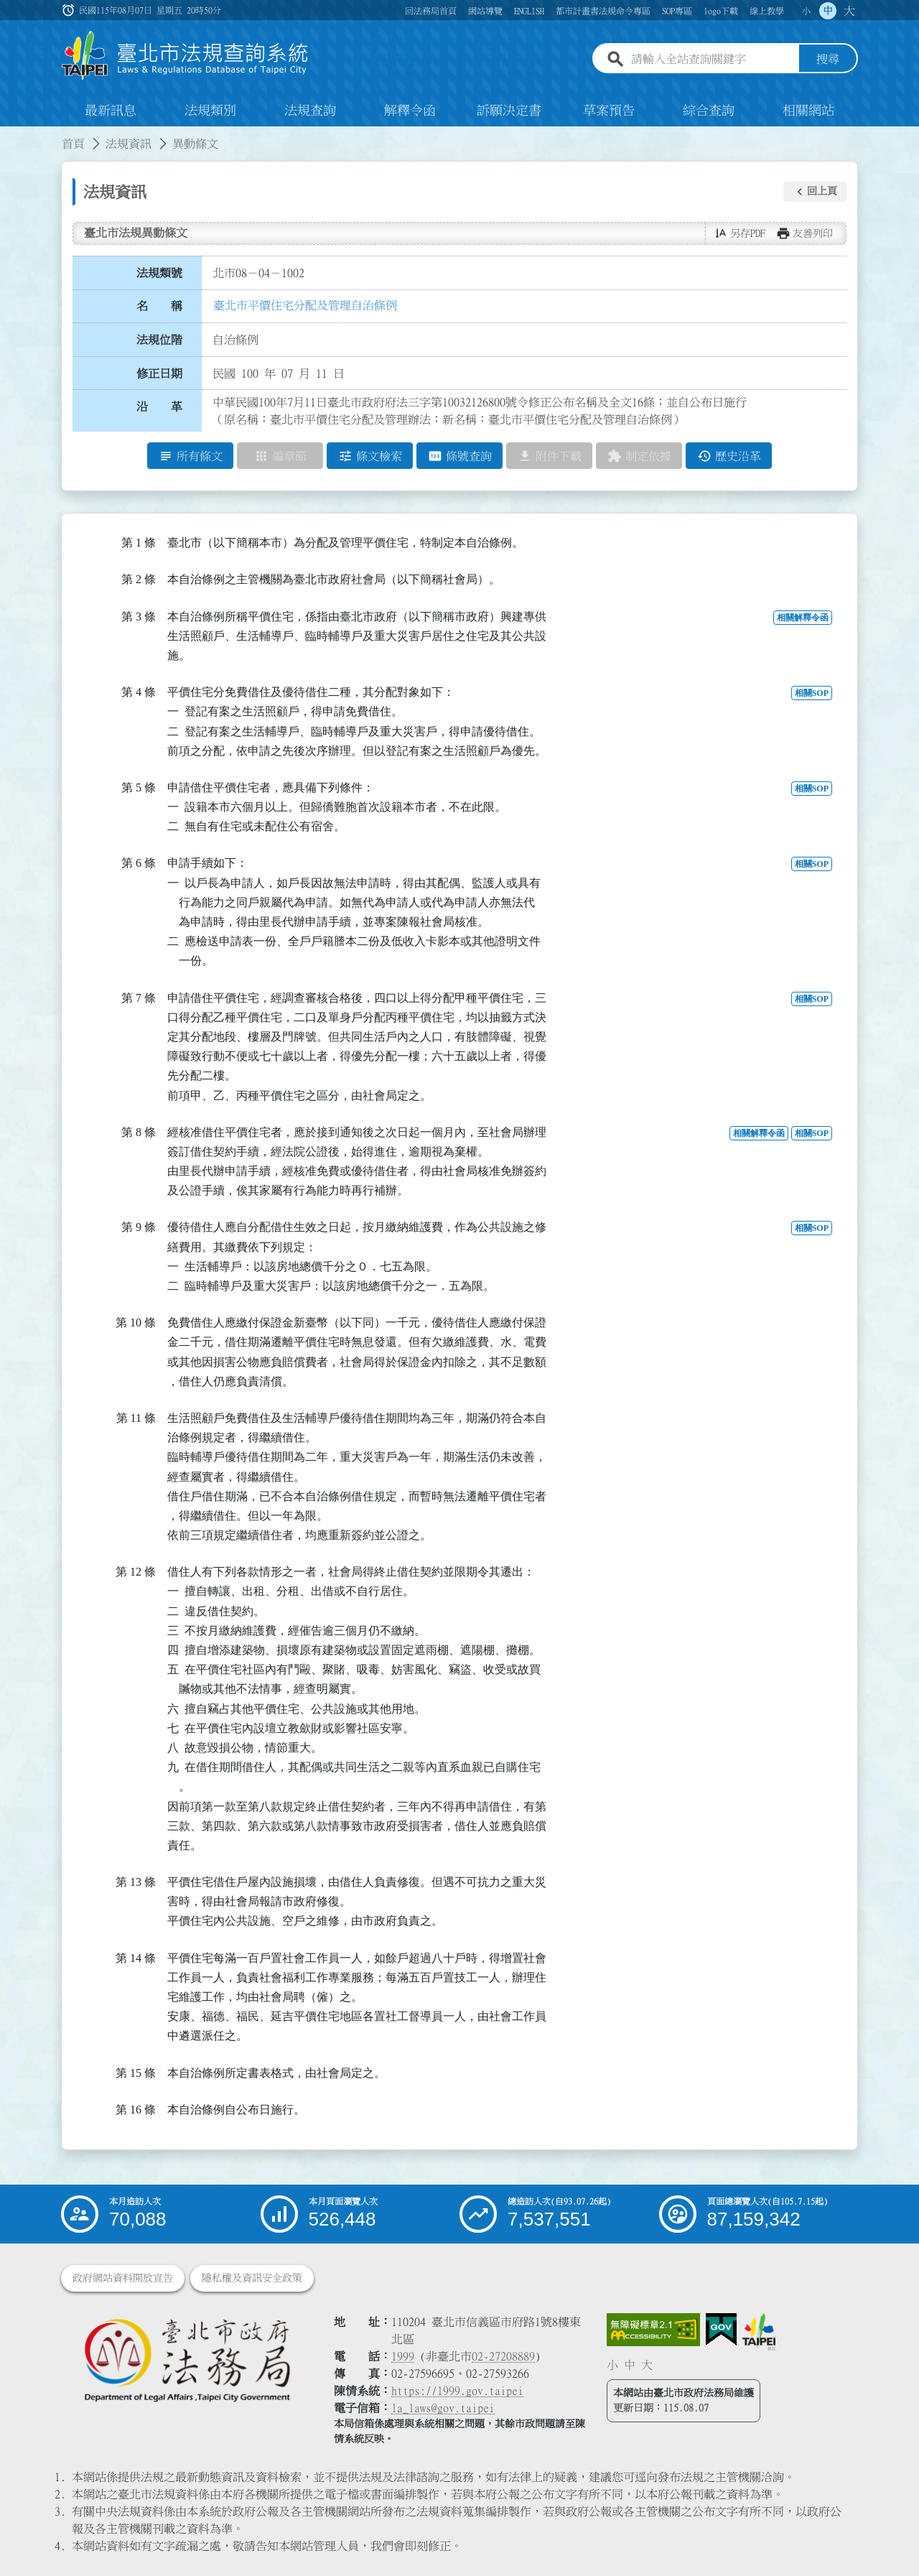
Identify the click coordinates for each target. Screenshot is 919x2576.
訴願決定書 (509, 110)
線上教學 (767, 10)
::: (8, 135)
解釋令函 (410, 110)
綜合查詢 (708, 110)
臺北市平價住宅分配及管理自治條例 (305, 305)
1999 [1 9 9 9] (402, 2356)
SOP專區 (677, 10)
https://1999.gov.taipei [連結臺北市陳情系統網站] (457, 2390)
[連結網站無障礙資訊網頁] (653, 2329)
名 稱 (159, 306)
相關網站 (808, 110)
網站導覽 (485, 10)
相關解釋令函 (803, 618)
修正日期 (159, 373)
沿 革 (159, 407)
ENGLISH (529, 10)
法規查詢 (310, 110)
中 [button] (828, 11)
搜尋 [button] (827, 59)
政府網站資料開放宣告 (123, 2278)
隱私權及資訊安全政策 (252, 2278)
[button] (814, 192)
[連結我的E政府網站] (721, 2329)
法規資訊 (128, 143)
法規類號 (159, 273)
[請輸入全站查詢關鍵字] (712, 59)
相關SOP (812, 693)
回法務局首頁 (431, 10)
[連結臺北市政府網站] (758, 2332)
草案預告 (609, 110)
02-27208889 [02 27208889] (503, 2356)
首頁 (73, 143)
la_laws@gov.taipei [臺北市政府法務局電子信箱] (443, 2408)
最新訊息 (110, 110)
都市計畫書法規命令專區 (603, 10)
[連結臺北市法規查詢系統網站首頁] (185, 55)
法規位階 (159, 339)
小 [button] (806, 10)
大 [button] (849, 11)
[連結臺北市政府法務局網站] (186, 2359)
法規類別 (210, 110)
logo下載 (721, 10)
